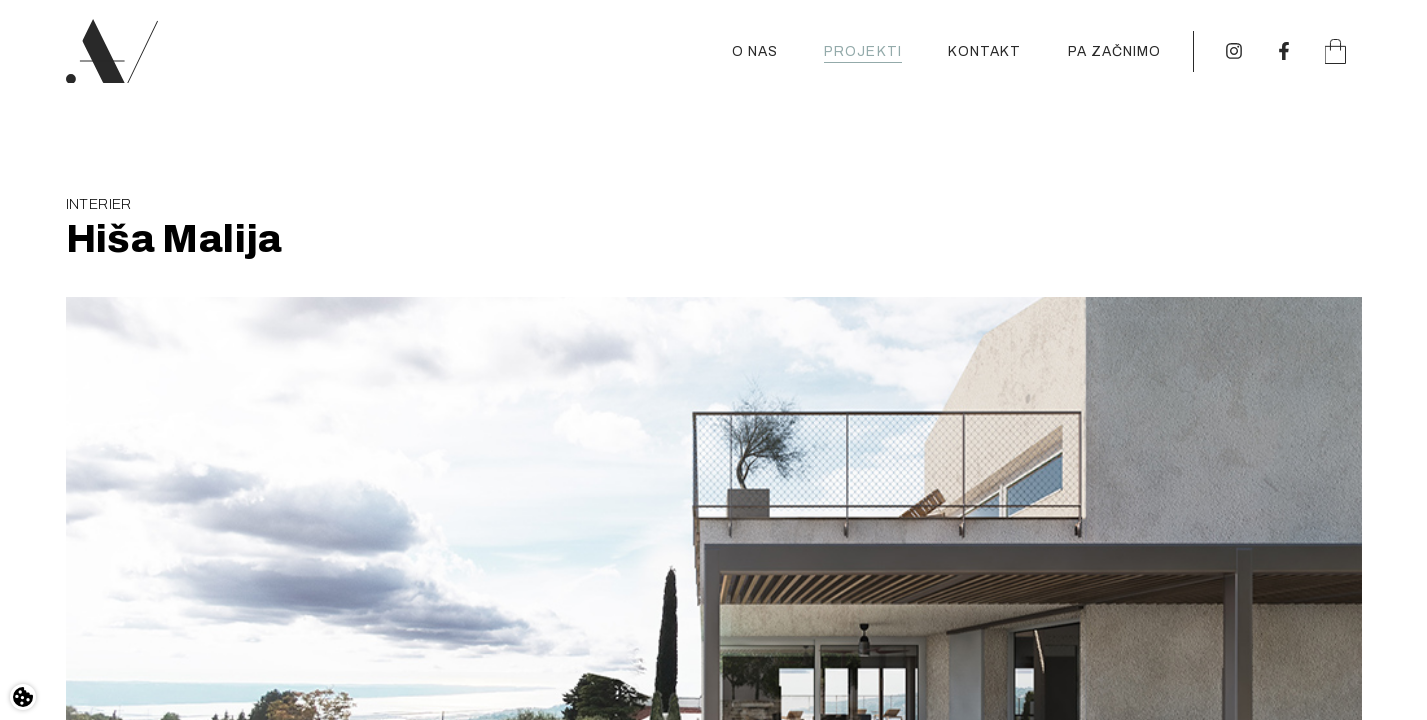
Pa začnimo (1115, 51)
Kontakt (985, 51)
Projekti (863, 51)
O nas (755, 51)
